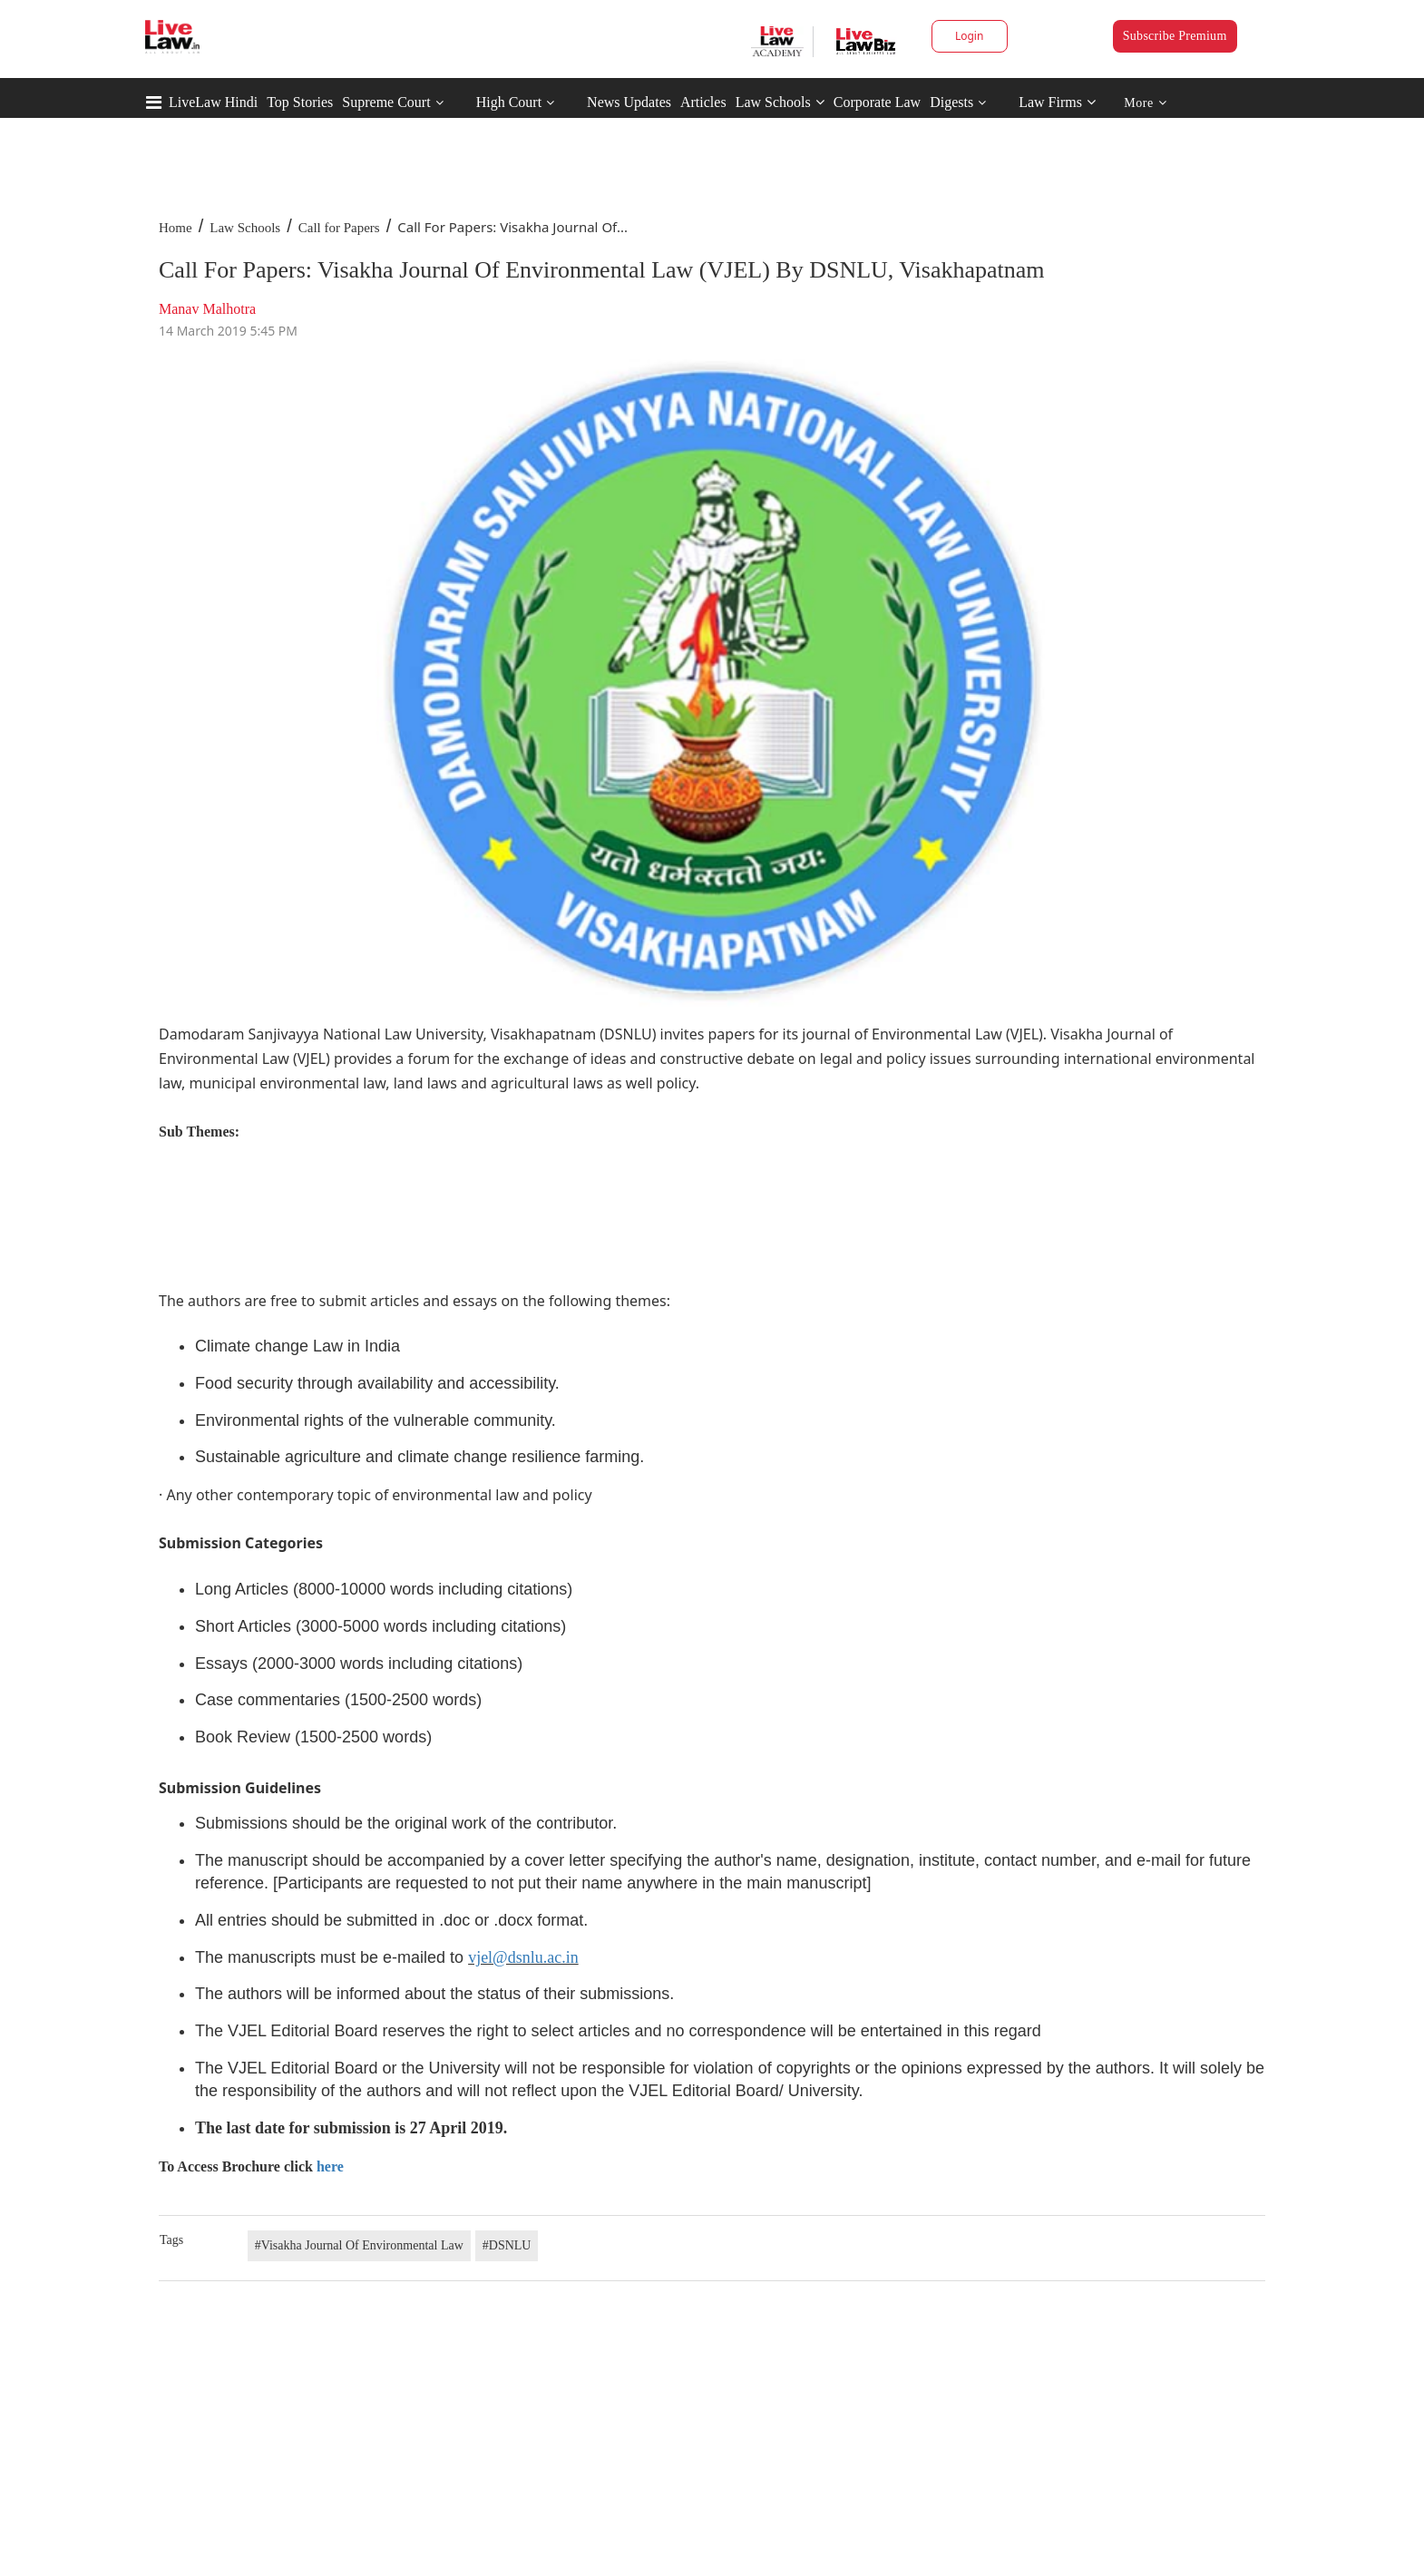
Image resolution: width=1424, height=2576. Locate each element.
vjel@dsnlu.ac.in (523, 1957)
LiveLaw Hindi (213, 102)
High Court (508, 102)
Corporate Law (877, 102)
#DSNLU (507, 2245)
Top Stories (300, 102)
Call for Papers (339, 227)
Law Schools (780, 102)
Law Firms (1057, 102)
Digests (951, 102)
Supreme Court (386, 102)
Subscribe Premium (1175, 36)
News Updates (629, 102)
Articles (703, 102)
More (1145, 103)
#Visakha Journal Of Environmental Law (359, 2245)
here (330, 2166)
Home (175, 227)
